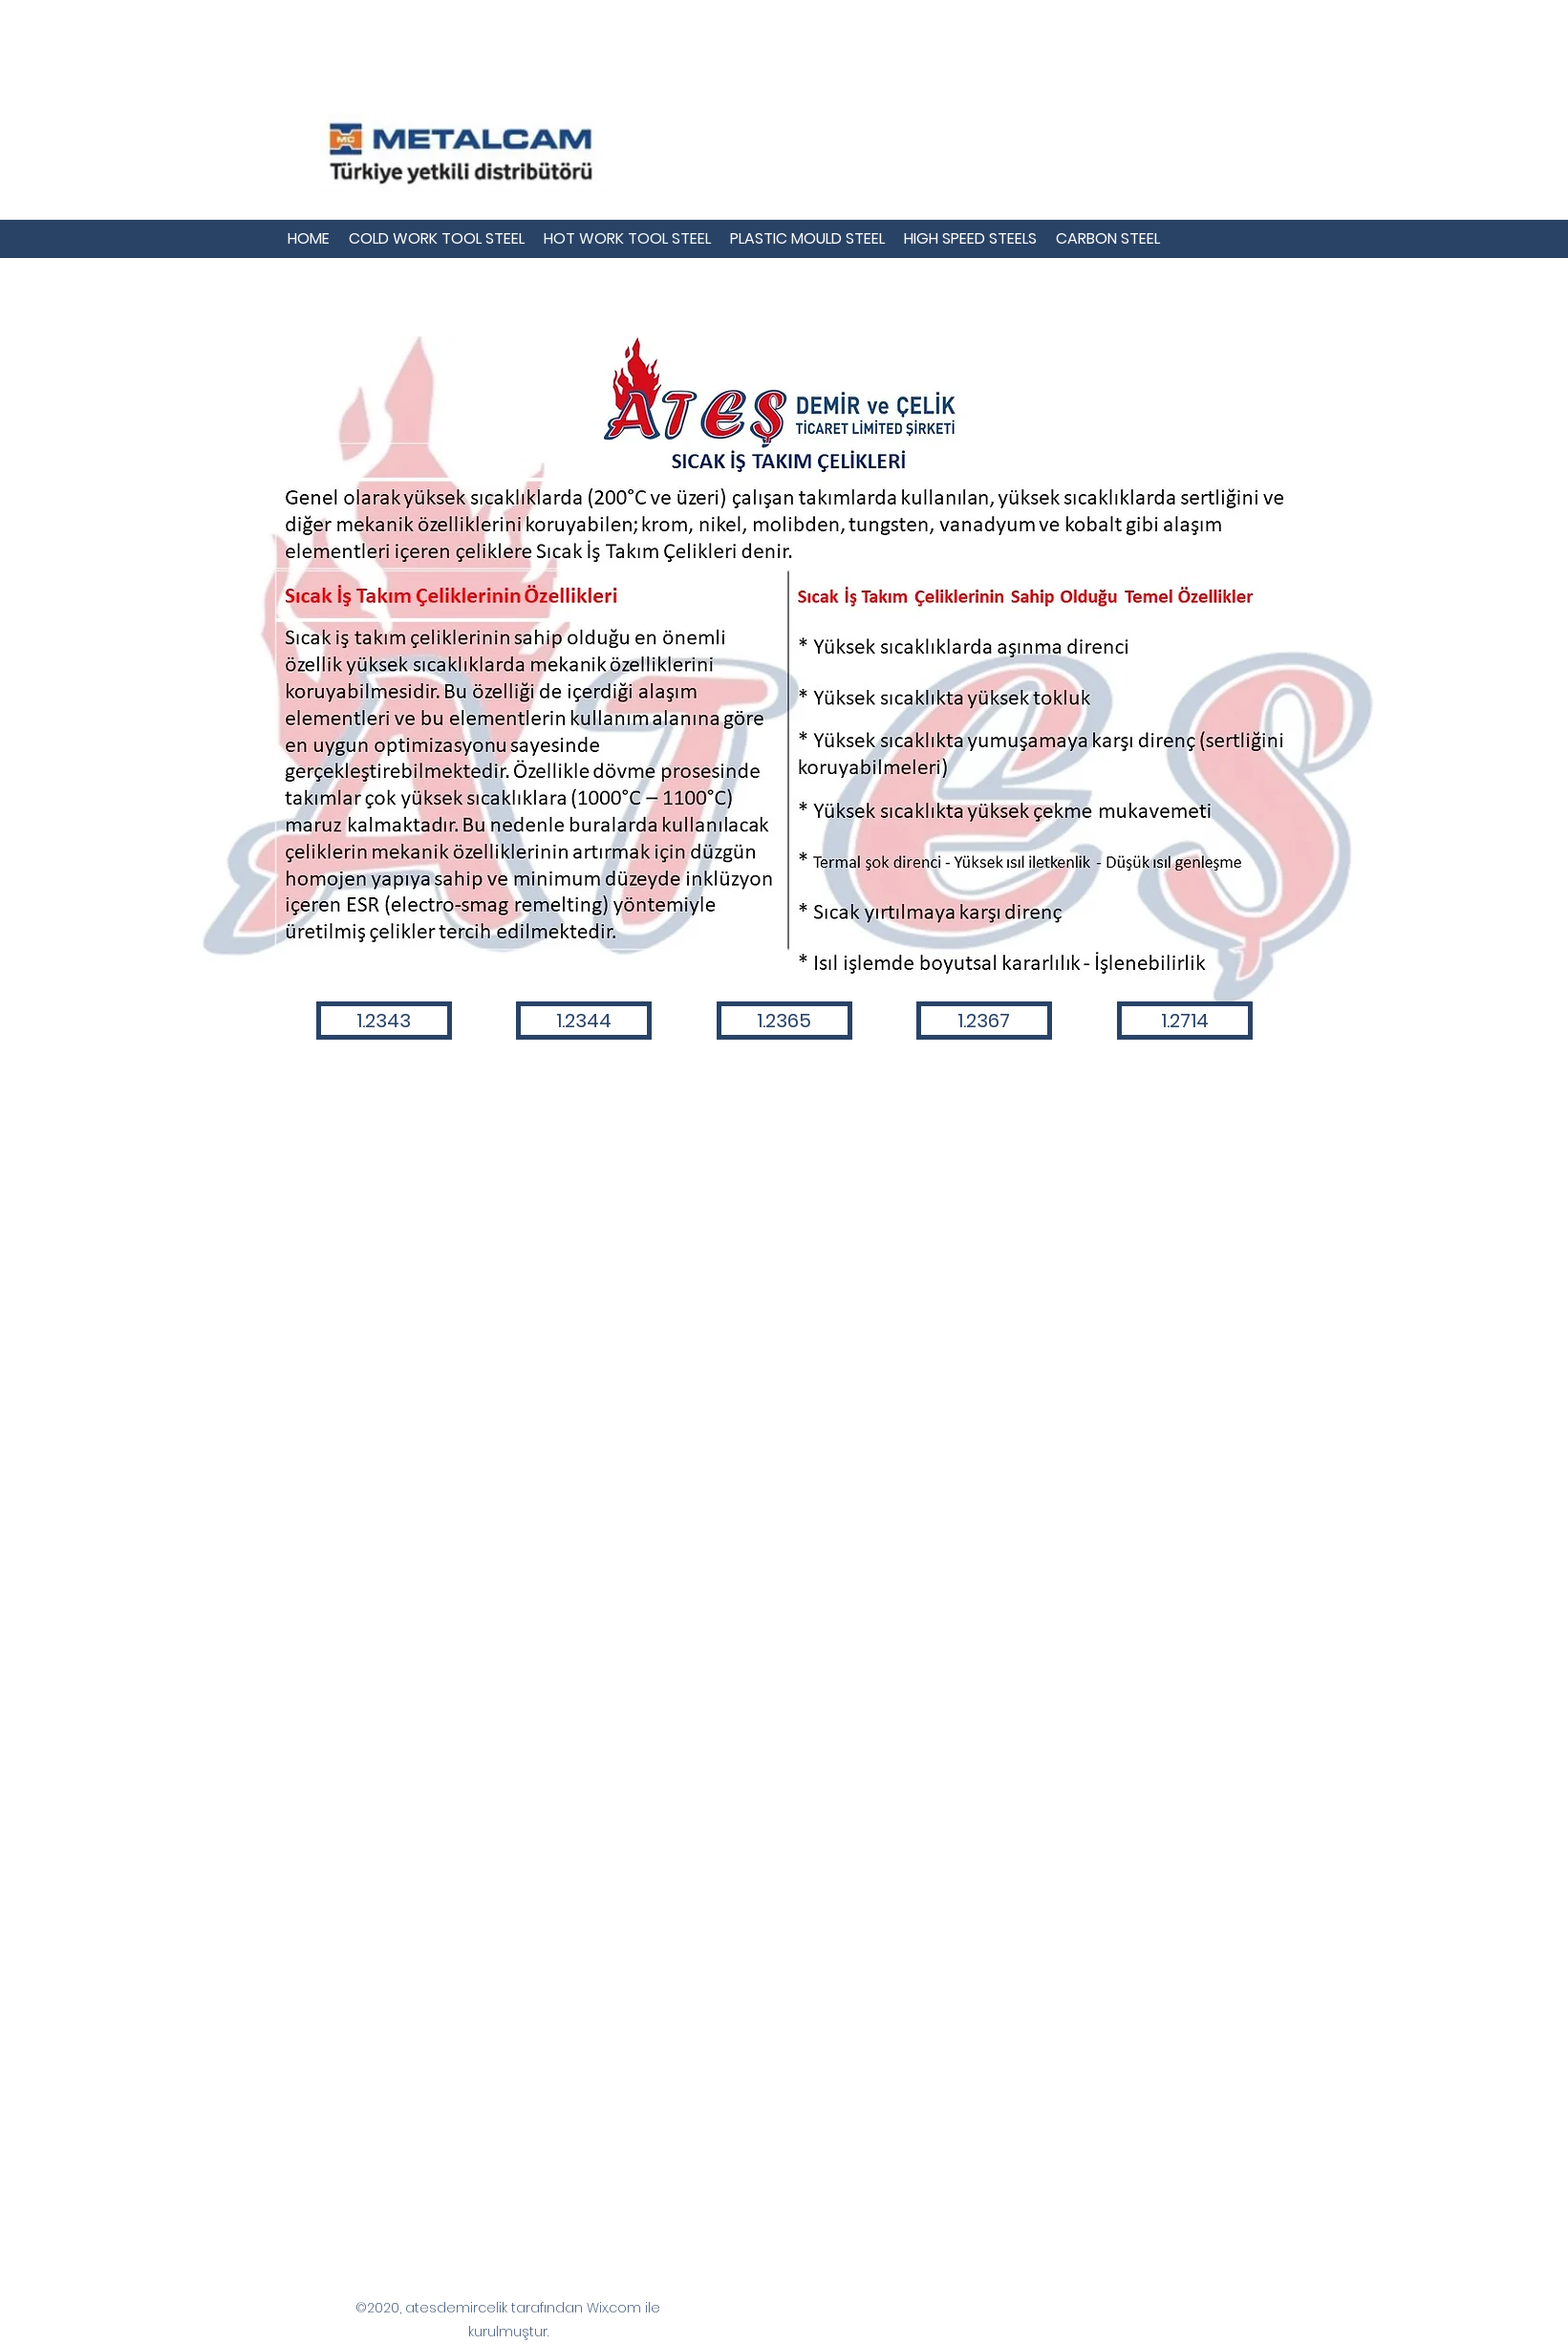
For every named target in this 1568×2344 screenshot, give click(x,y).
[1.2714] (1185, 1020)
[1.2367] (984, 1020)
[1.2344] (584, 1020)
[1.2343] (384, 1020)
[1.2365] (784, 1020)
